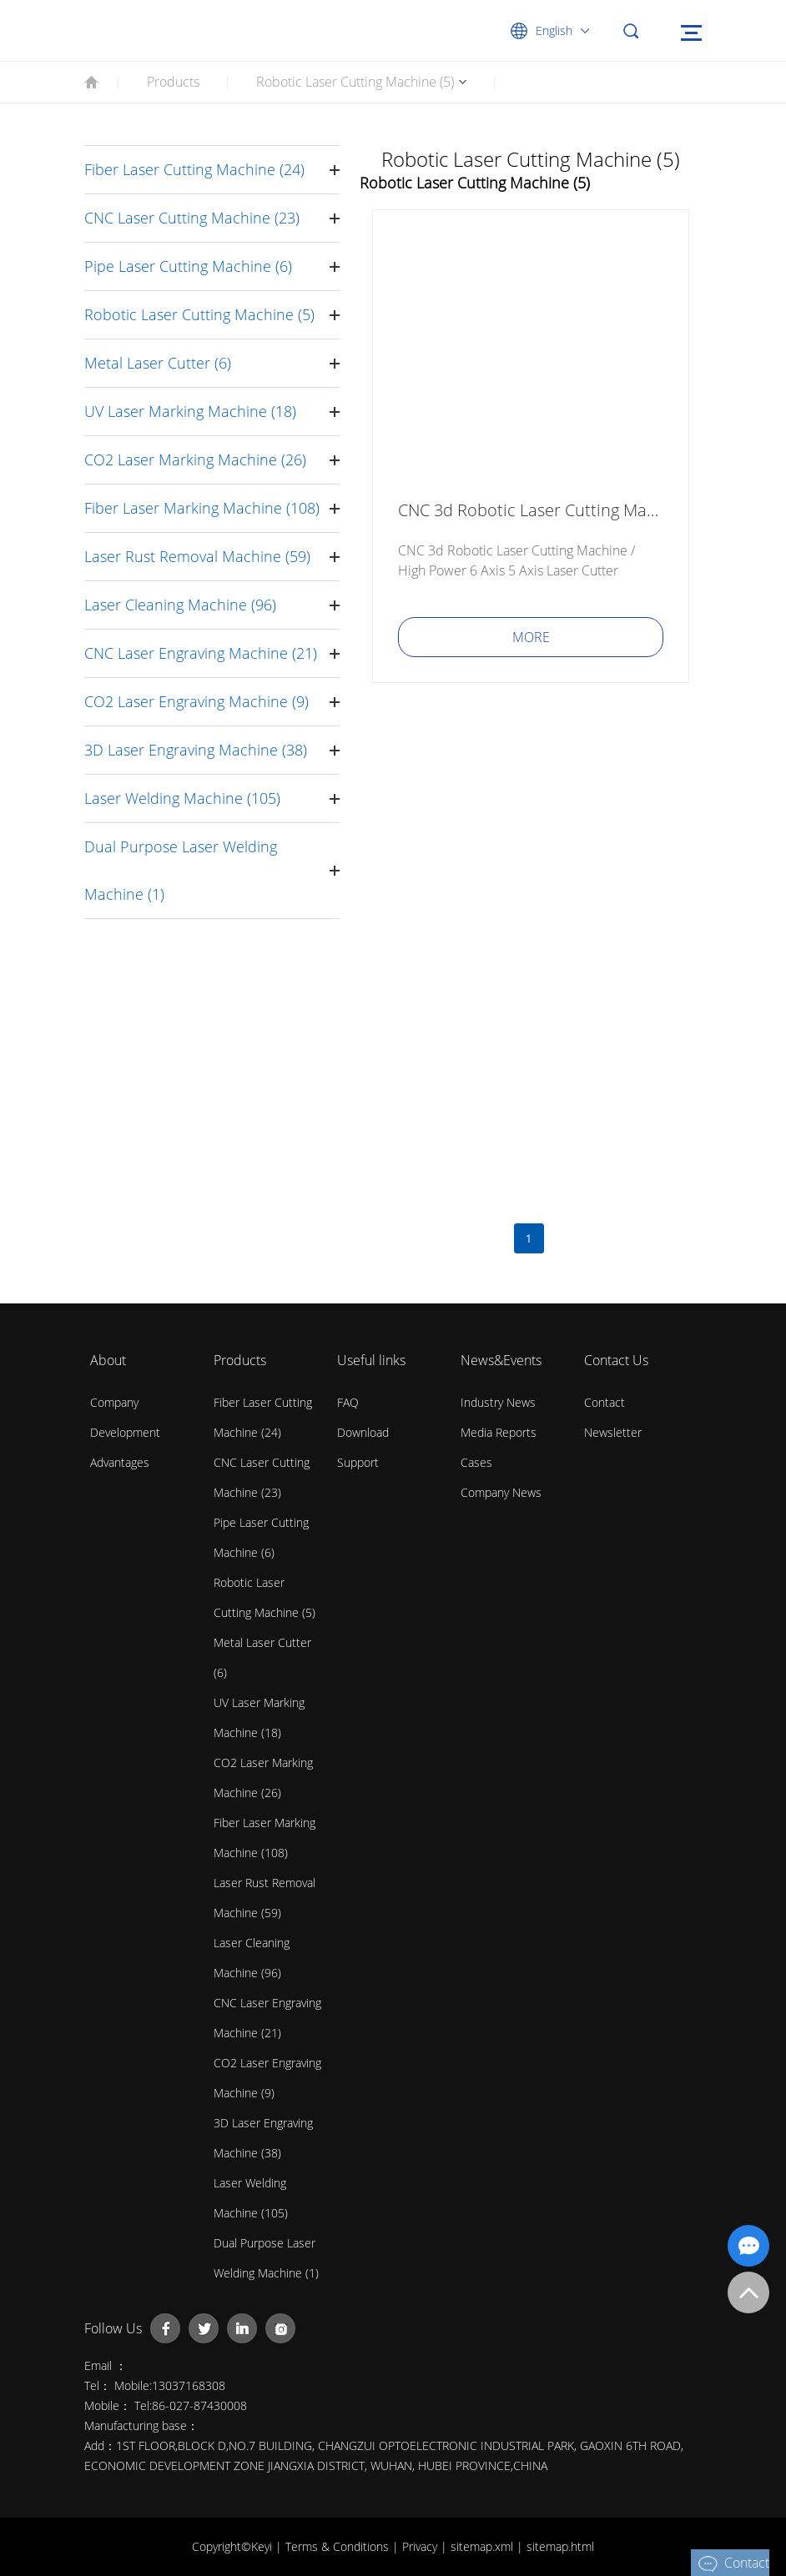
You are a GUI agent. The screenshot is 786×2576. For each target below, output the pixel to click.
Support (358, 1462)
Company (114, 1402)
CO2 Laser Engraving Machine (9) (196, 701)
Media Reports (499, 1432)
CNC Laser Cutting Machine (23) (192, 218)
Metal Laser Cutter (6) (157, 363)
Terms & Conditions (338, 2546)
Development (125, 1432)
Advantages (119, 1462)
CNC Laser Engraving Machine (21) (200, 653)
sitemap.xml (483, 2546)
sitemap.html (560, 2546)
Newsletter (613, 1432)
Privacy (421, 2546)
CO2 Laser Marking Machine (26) (195, 459)
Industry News (498, 1402)
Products (173, 82)
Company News (501, 1492)
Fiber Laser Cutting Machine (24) (194, 169)
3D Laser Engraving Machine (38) (195, 750)
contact (604, 1402)
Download (363, 1432)
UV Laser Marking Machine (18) (190, 411)
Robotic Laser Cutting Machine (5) (355, 82)
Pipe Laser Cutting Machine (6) (188, 266)
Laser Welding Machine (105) (182, 798)
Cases (476, 1462)
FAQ (348, 1402)
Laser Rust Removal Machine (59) (197, 556)
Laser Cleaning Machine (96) (180, 605)
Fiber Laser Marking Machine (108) (202, 508)
